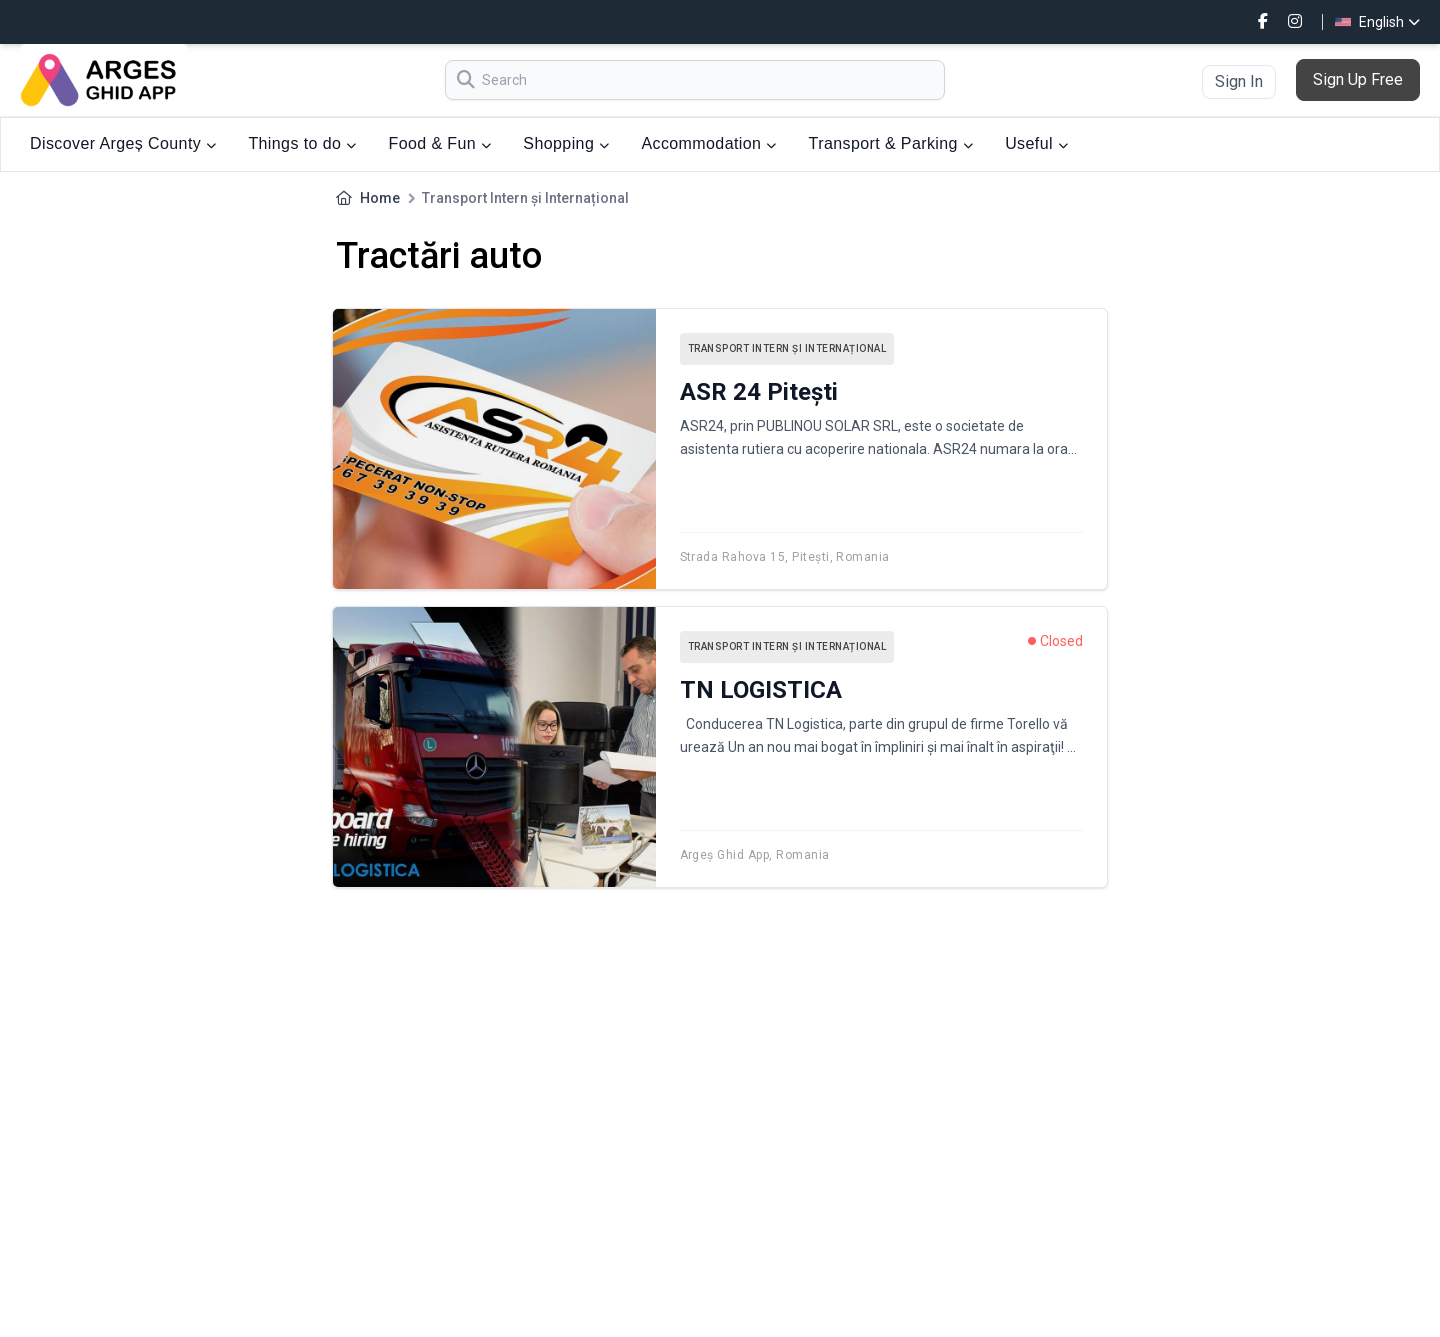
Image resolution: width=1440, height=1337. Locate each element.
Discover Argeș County (123, 143)
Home (380, 198)
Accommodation (708, 143)
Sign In (1239, 81)
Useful (1036, 143)
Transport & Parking (891, 143)
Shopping (566, 143)
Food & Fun (440, 143)
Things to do (302, 143)
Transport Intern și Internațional (787, 348)
